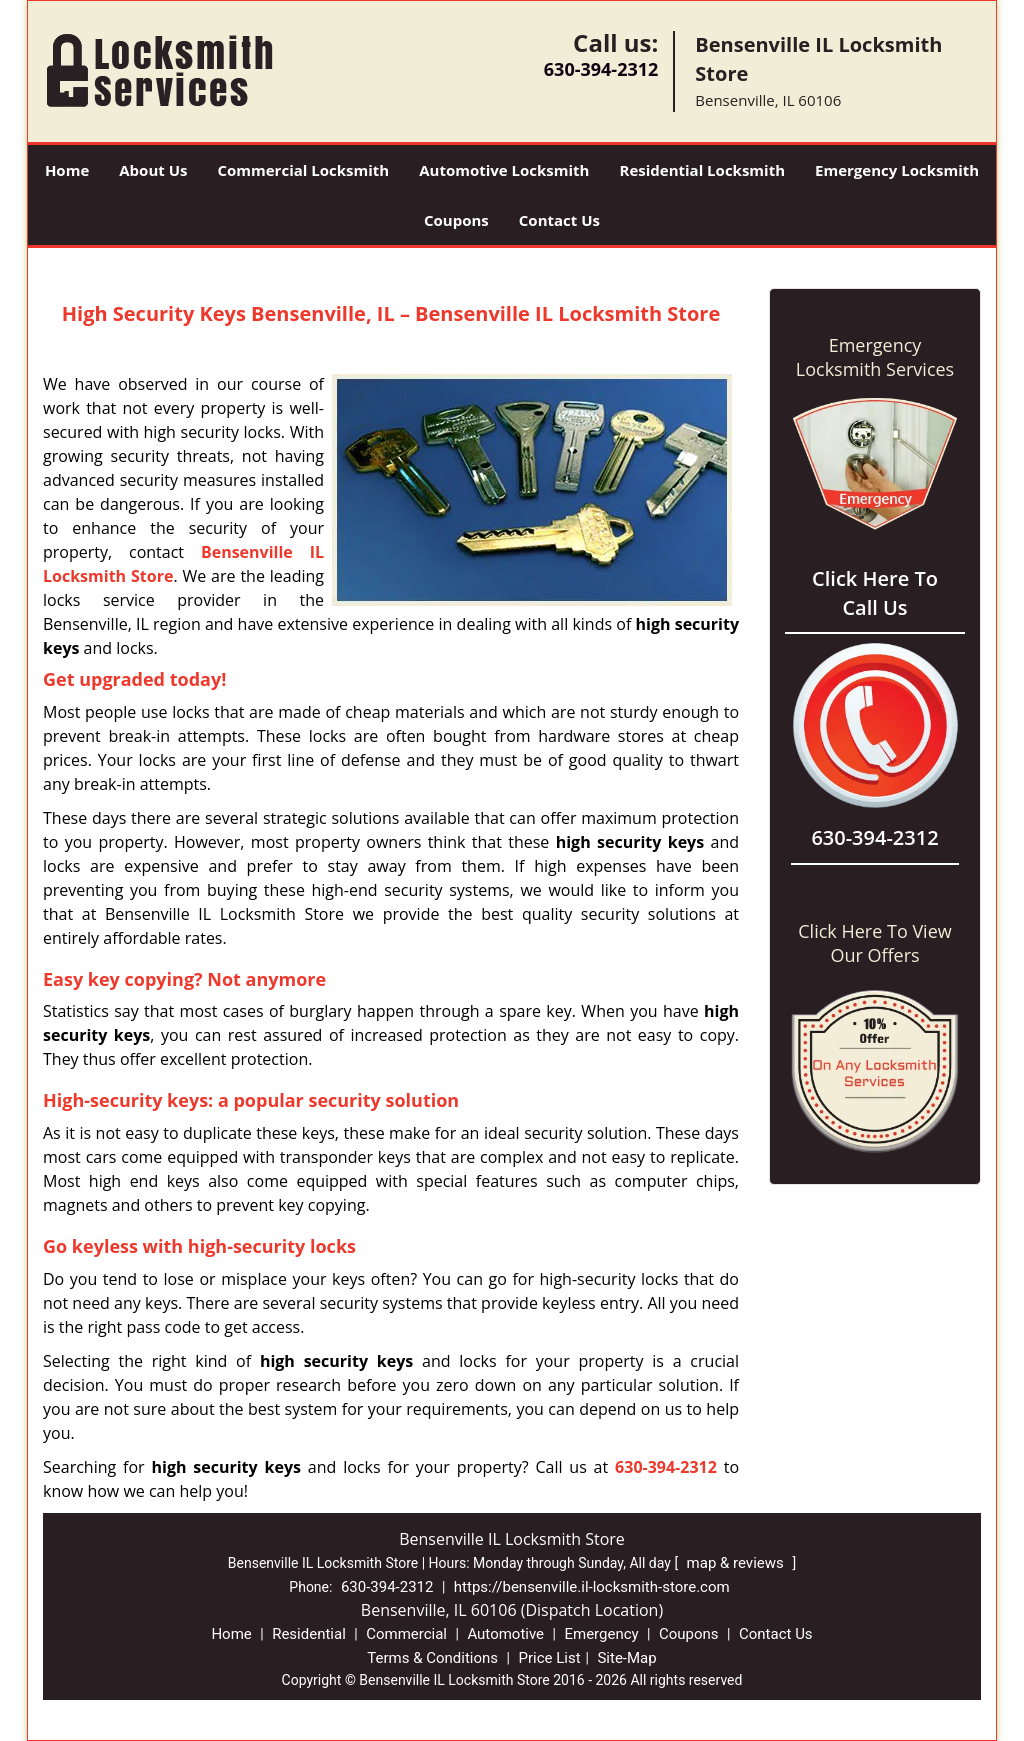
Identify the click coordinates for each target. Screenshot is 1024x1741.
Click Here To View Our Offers (874, 943)
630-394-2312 (601, 69)
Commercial (406, 1634)
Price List (549, 1658)
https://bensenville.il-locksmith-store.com (592, 1587)
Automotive (505, 1634)
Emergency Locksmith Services (875, 357)
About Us (153, 170)
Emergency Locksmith (897, 170)
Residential (309, 1634)
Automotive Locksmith (504, 170)
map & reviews (737, 1563)
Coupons (456, 220)
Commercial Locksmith (303, 170)
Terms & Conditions (432, 1658)
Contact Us (559, 220)
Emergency (601, 1634)
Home (67, 170)
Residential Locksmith (702, 170)
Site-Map (626, 1658)
